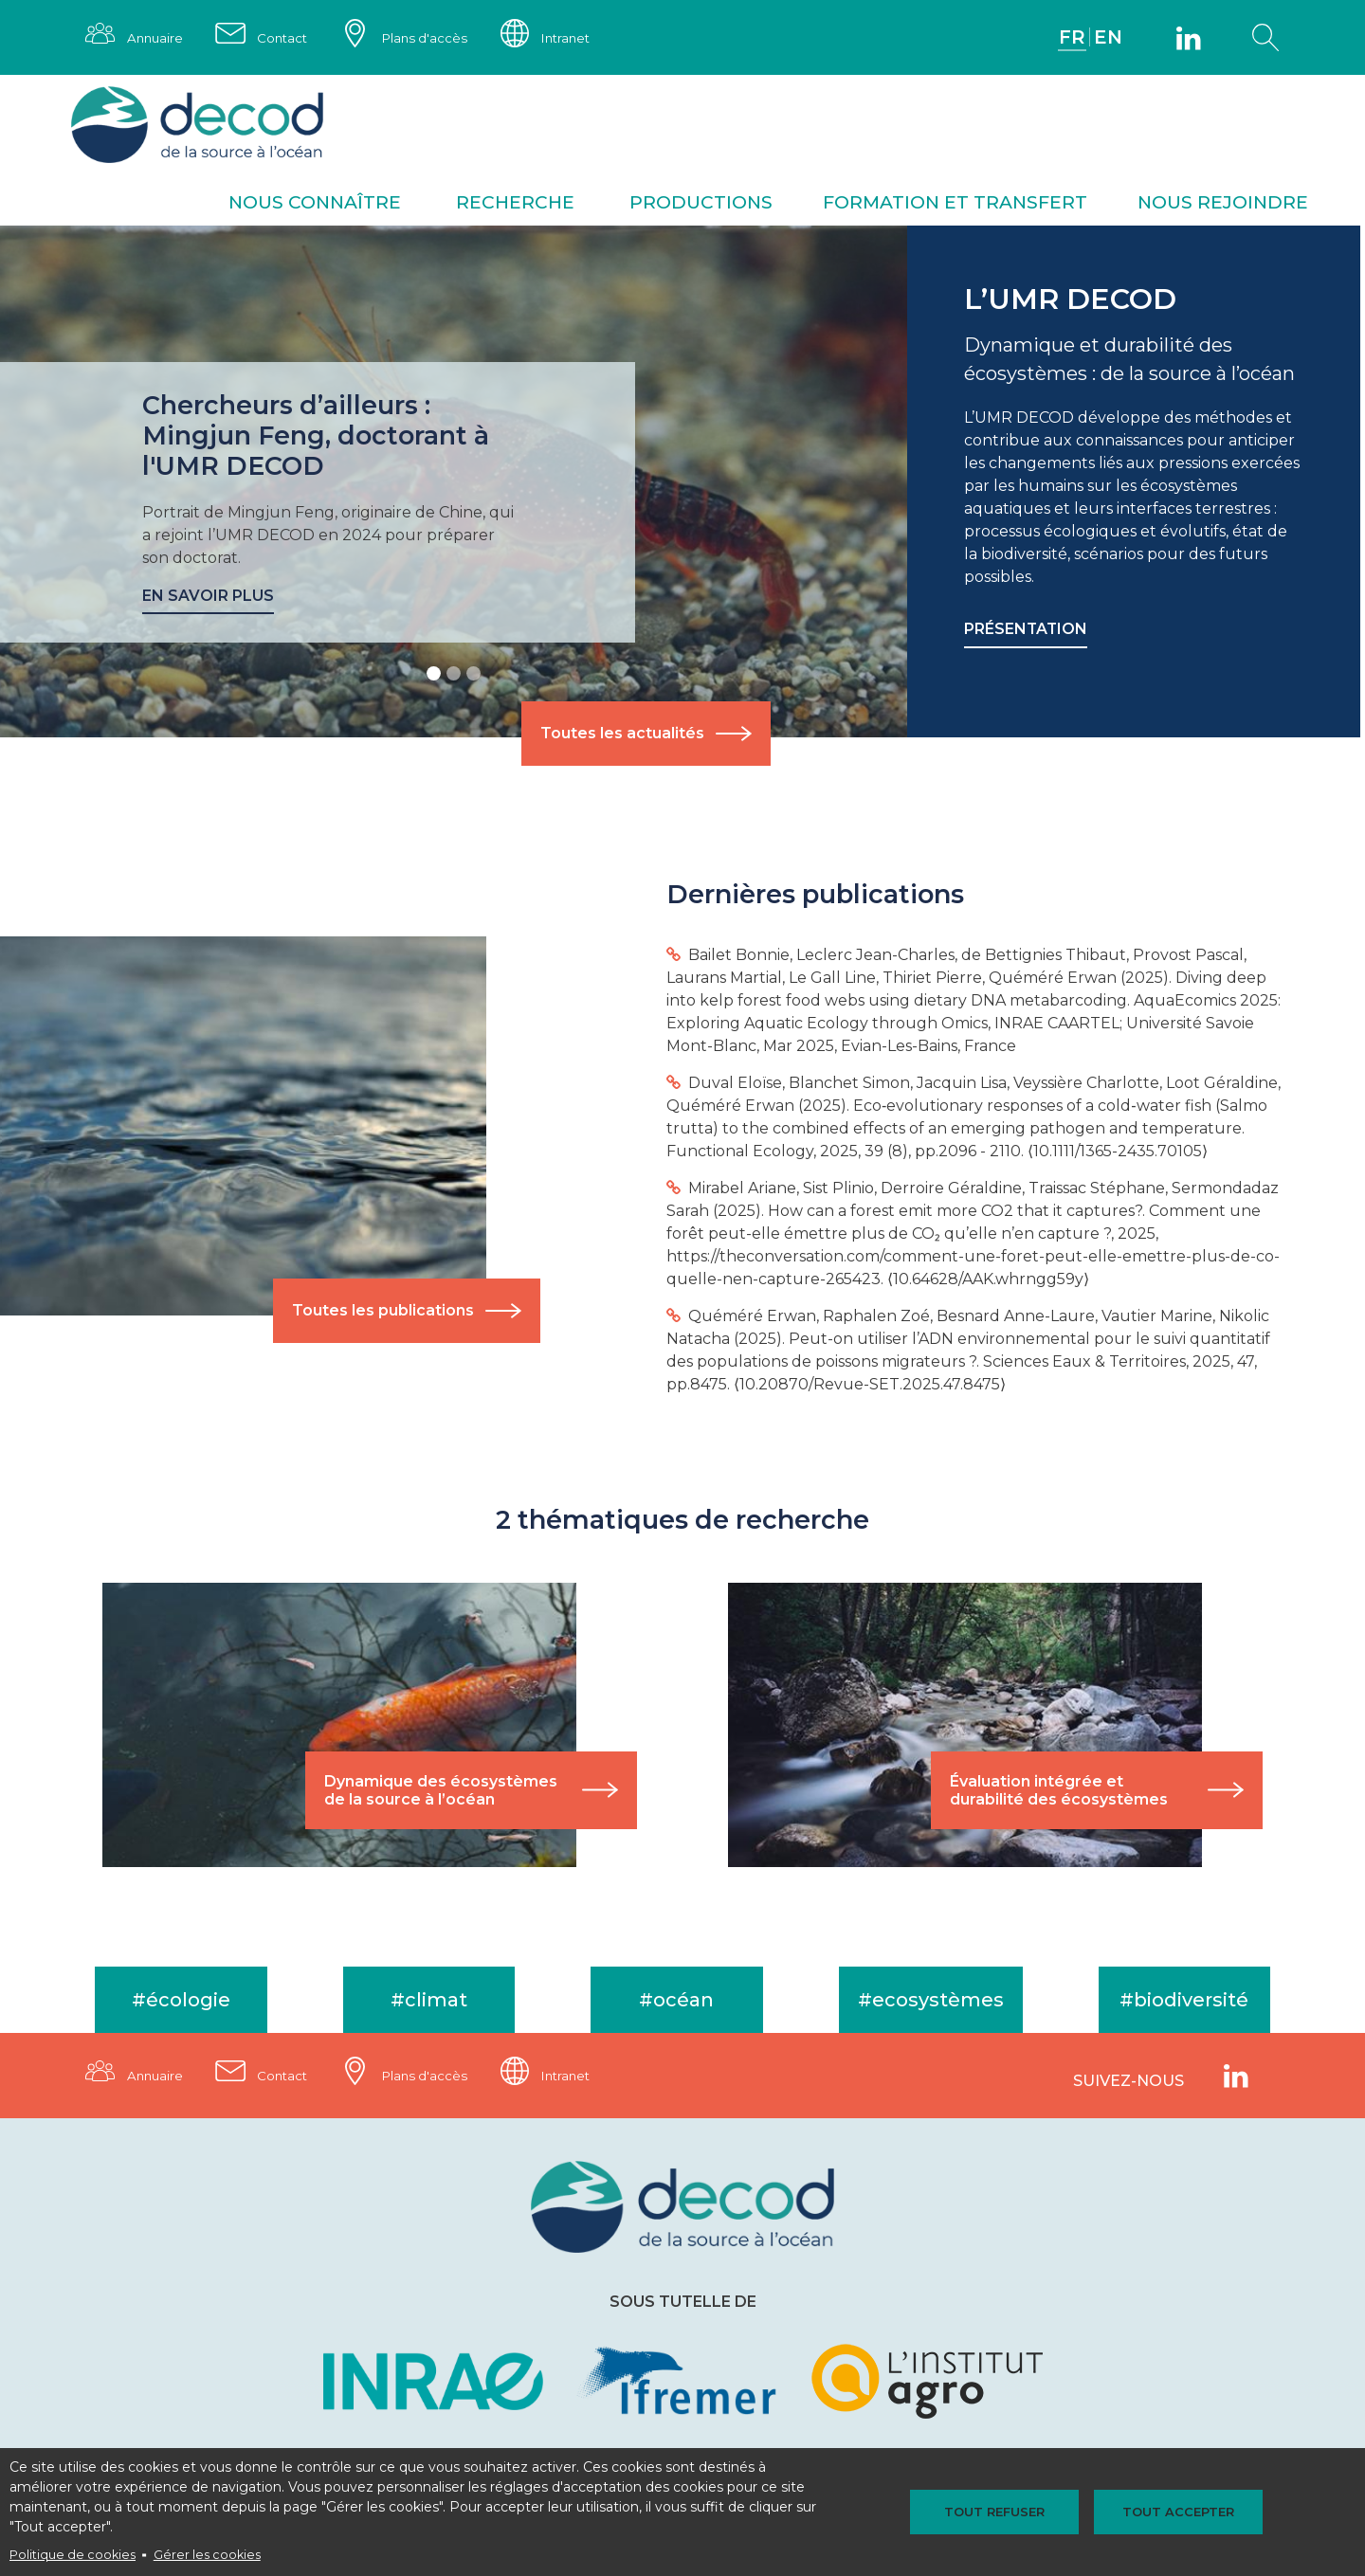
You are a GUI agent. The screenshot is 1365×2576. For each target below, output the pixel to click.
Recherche (515, 204)
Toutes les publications (386, 1313)
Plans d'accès (436, 37)
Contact (289, 37)
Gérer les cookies (207, 2555)
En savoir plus (208, 598)
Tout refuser (1003, 2511)
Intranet (583, 37)
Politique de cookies (72, 2555)
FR (1071, 38)
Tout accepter (1170, 2511)
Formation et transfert (955, 204)
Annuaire (157, 37)
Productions (701, 204)
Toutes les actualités (622, 736)
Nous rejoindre (1223, 204)
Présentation (1026, 632)
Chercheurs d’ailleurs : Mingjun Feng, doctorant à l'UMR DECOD (316, 436)
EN (1108, 38)
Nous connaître (314, 204)
